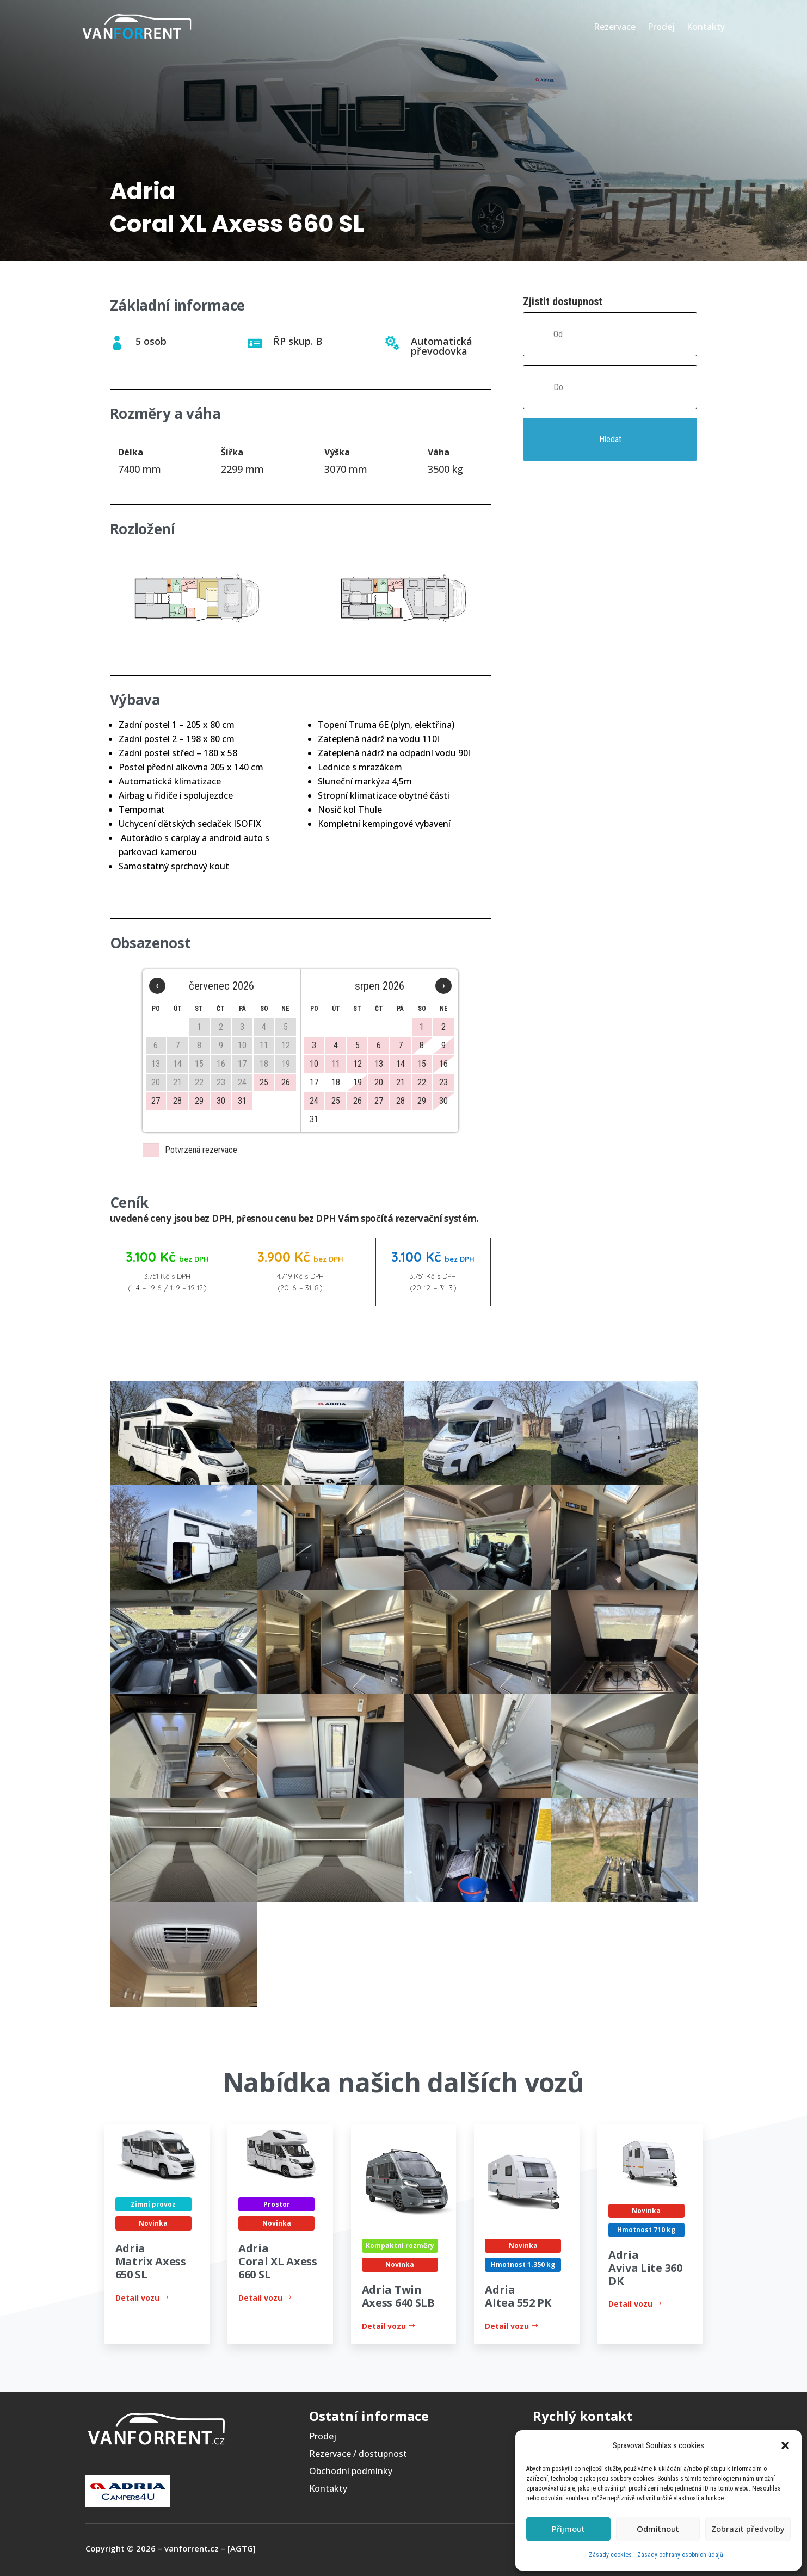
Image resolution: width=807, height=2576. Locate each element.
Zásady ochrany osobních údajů (680, 2555)
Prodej (661, 27)
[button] (785, 2445)
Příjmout (568, 2528)
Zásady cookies (610, 2555)
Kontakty (706, 27)
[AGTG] (241, 2548)
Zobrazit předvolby (748, 2528)
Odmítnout (658, 2528)
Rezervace (615, 27)
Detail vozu (137, 2298)
